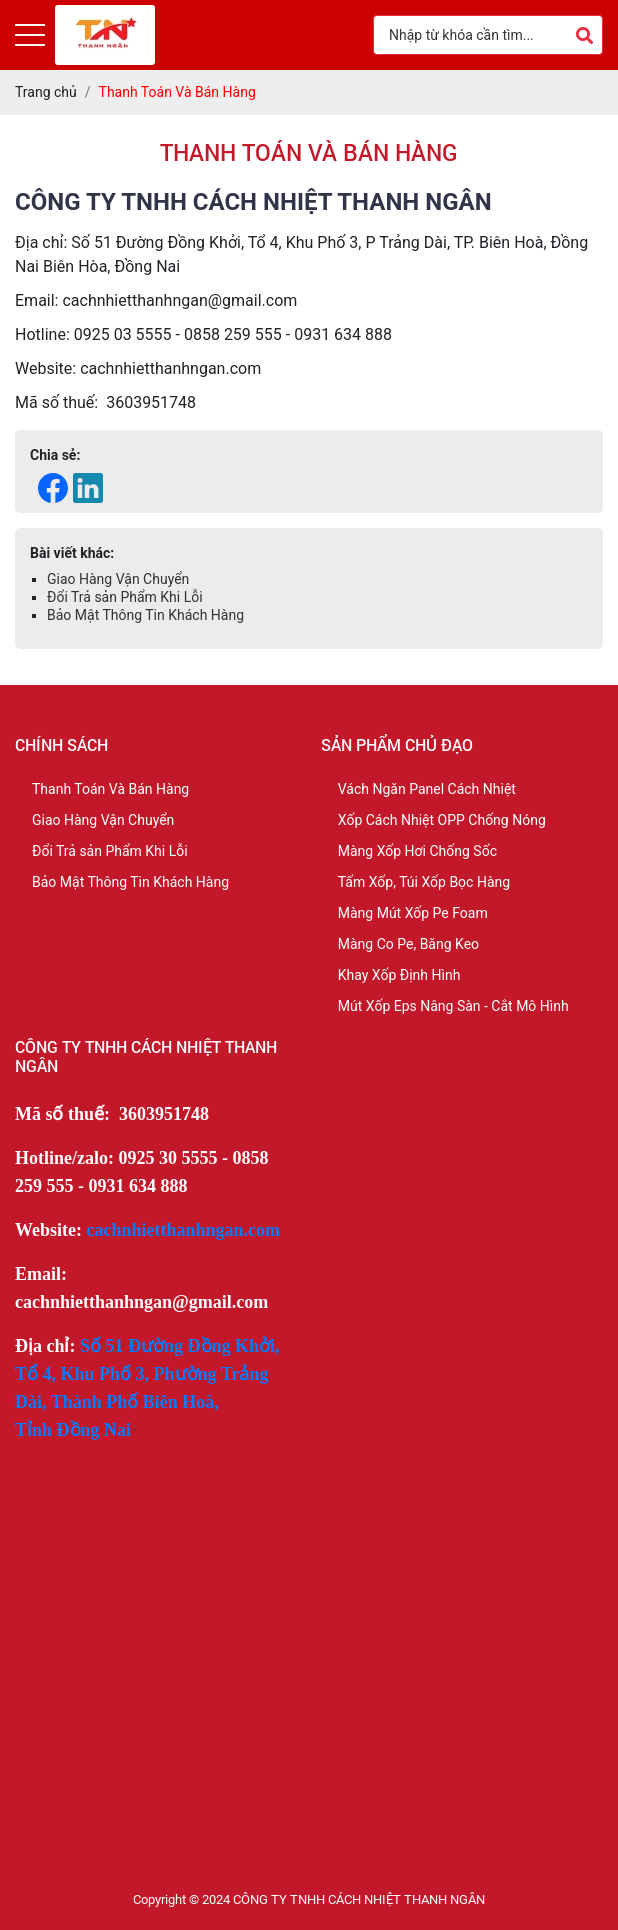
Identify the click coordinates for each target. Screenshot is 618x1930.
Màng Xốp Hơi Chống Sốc (417, 851)
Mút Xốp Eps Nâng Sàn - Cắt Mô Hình (453, 1006)
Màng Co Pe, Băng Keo (408, 944)
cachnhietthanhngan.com (184, 1230)
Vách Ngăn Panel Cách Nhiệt (427, 789)
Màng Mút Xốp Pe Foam (413, 913)
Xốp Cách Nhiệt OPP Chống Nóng (442, 820)
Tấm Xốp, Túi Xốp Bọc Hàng (424, 882)
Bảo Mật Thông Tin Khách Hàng (145, 615)
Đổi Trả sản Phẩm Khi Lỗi (125, 597)
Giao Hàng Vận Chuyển (118, 579)
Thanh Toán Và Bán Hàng (110, 789)
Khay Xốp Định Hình (399, 975)
